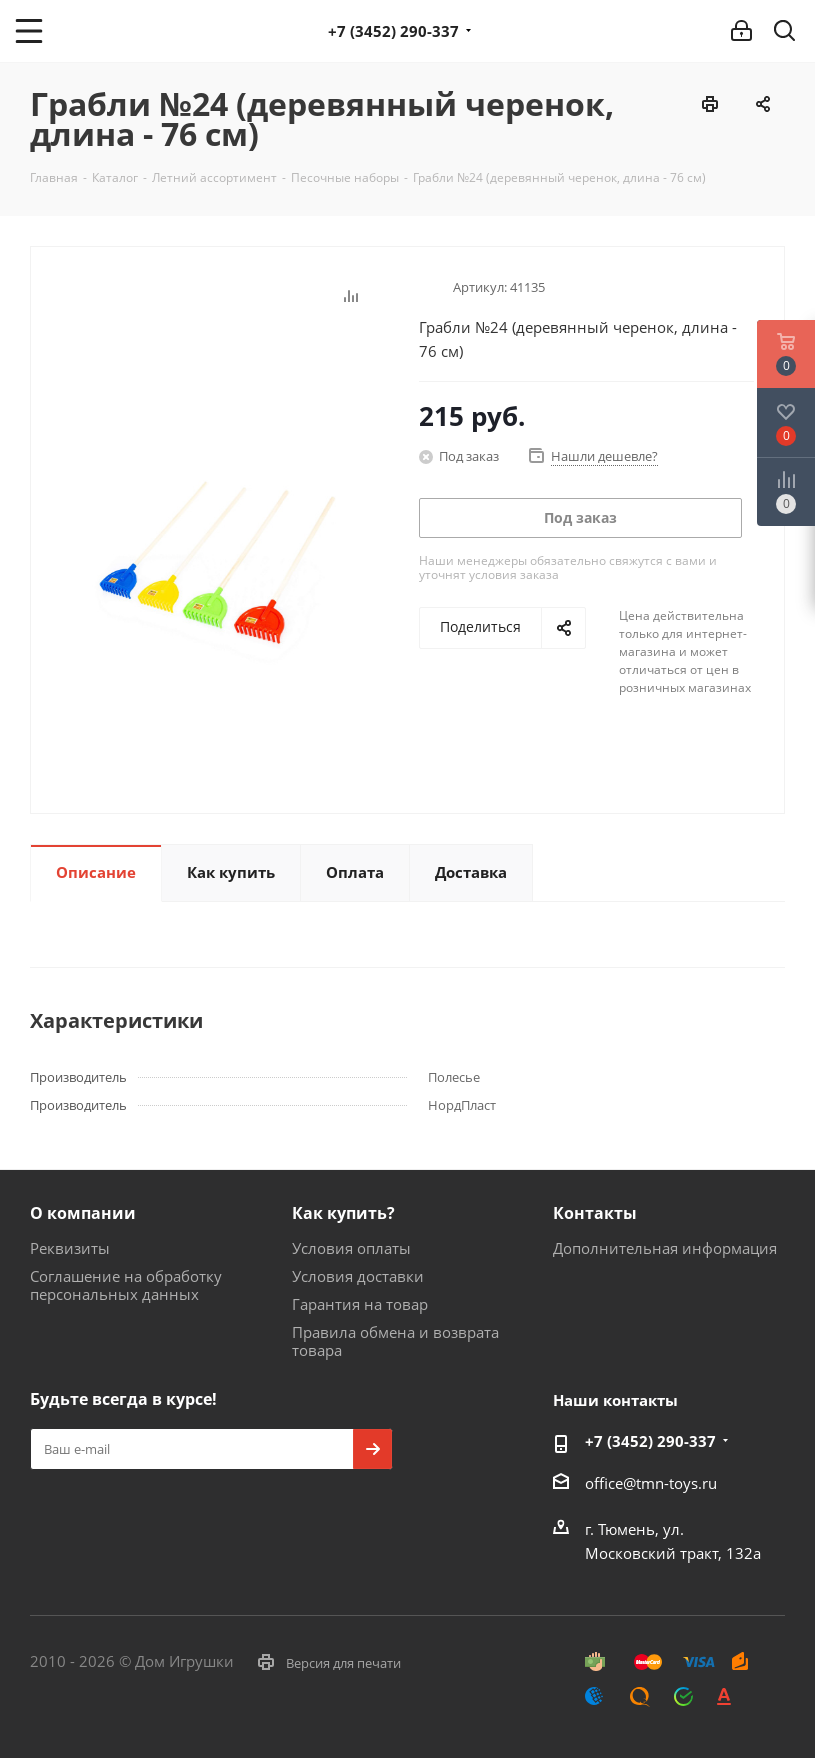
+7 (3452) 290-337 (393, 31)
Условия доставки (358, 1276)
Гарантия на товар (360, 1304)
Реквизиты (70, 1248)
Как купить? (343, 1213)
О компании (83, 1213)
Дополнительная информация (665, 1248)
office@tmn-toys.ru (651, 1483)
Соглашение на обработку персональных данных (126, 1285)
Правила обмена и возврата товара (395, 1341)
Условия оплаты (351, 1248)
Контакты (595, 1213)
